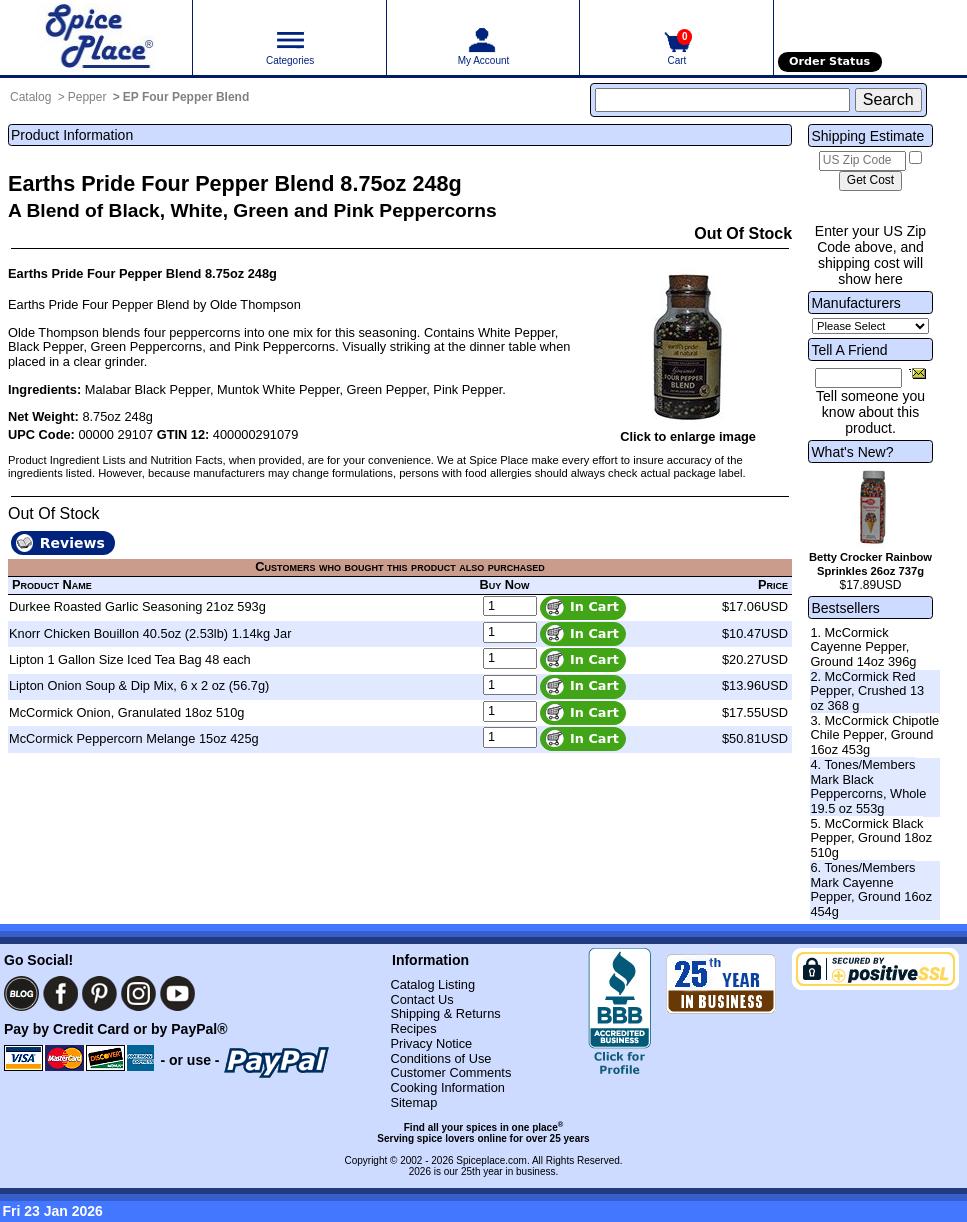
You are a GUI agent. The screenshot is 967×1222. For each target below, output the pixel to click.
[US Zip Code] (862, 161)
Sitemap (413, 1102)
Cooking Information (447, 1087)
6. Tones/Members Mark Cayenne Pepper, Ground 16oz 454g (871, 889)
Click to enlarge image (688, 436)
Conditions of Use (440, 1058)
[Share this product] (917, 373)
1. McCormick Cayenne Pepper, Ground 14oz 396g (863, 647)
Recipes (413, 1028)
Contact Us (421, 999)
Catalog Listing (432, 984)
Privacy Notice (431, 1043)
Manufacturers (855, 303)
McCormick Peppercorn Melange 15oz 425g (134, 738)
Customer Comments (450, 1072)
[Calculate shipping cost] (870, 181)
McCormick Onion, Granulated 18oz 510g (126, 712)
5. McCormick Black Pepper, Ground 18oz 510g (871, 838)
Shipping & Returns (445, 1013)
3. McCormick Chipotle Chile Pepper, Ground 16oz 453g (874, 735)
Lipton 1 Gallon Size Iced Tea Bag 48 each (130, 659)
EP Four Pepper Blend (186, 97)
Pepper (87, 97)
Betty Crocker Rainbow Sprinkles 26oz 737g (870, 564)
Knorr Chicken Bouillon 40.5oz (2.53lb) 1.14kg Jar (150, 633)
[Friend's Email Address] (858, 378)
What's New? (852, 452)
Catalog (30, 97)
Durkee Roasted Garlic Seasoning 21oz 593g (137, 606)
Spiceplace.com (491, 1160)
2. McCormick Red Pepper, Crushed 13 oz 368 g (867, 691)
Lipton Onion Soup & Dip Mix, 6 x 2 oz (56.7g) (139, 685)
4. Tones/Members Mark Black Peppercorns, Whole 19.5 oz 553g (868, 786)
